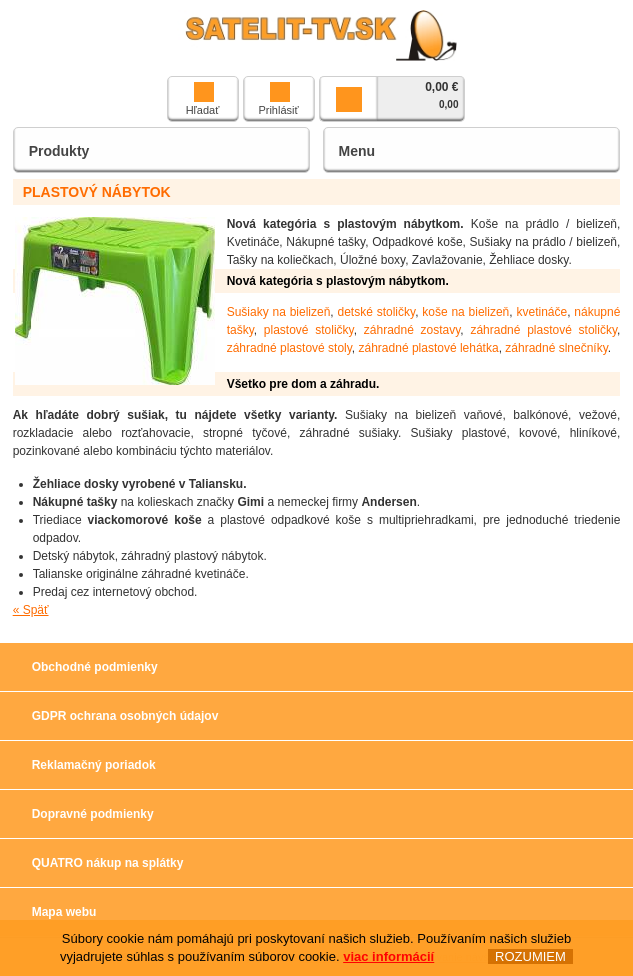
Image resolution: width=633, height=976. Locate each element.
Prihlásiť (278, 99)
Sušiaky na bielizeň (279, 312)
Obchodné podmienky (95, 667)
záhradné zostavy (412, 330)
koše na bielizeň (465, 312)
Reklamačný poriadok (94, 765)
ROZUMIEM (530, 956)
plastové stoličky (309, 330)
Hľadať (203, 99)
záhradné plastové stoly (289, 348)
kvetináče (541, 312)
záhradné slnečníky (556, 348)
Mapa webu (64, 912)
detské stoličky (377, 312)
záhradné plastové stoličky (543, 330)
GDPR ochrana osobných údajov (125, 716)
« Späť (31, 610)
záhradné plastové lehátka (429, 348)
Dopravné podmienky (93, 814)
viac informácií (388, 956)
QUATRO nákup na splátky (108, 863)
